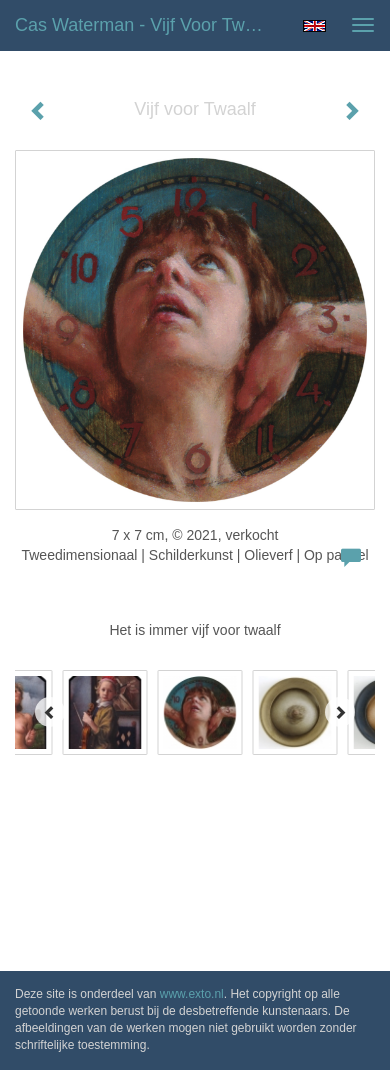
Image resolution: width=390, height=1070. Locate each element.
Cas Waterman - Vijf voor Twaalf (144, 25)
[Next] (340, 712)
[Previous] (50, 712)
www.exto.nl (192, 994)
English (314, 26)
